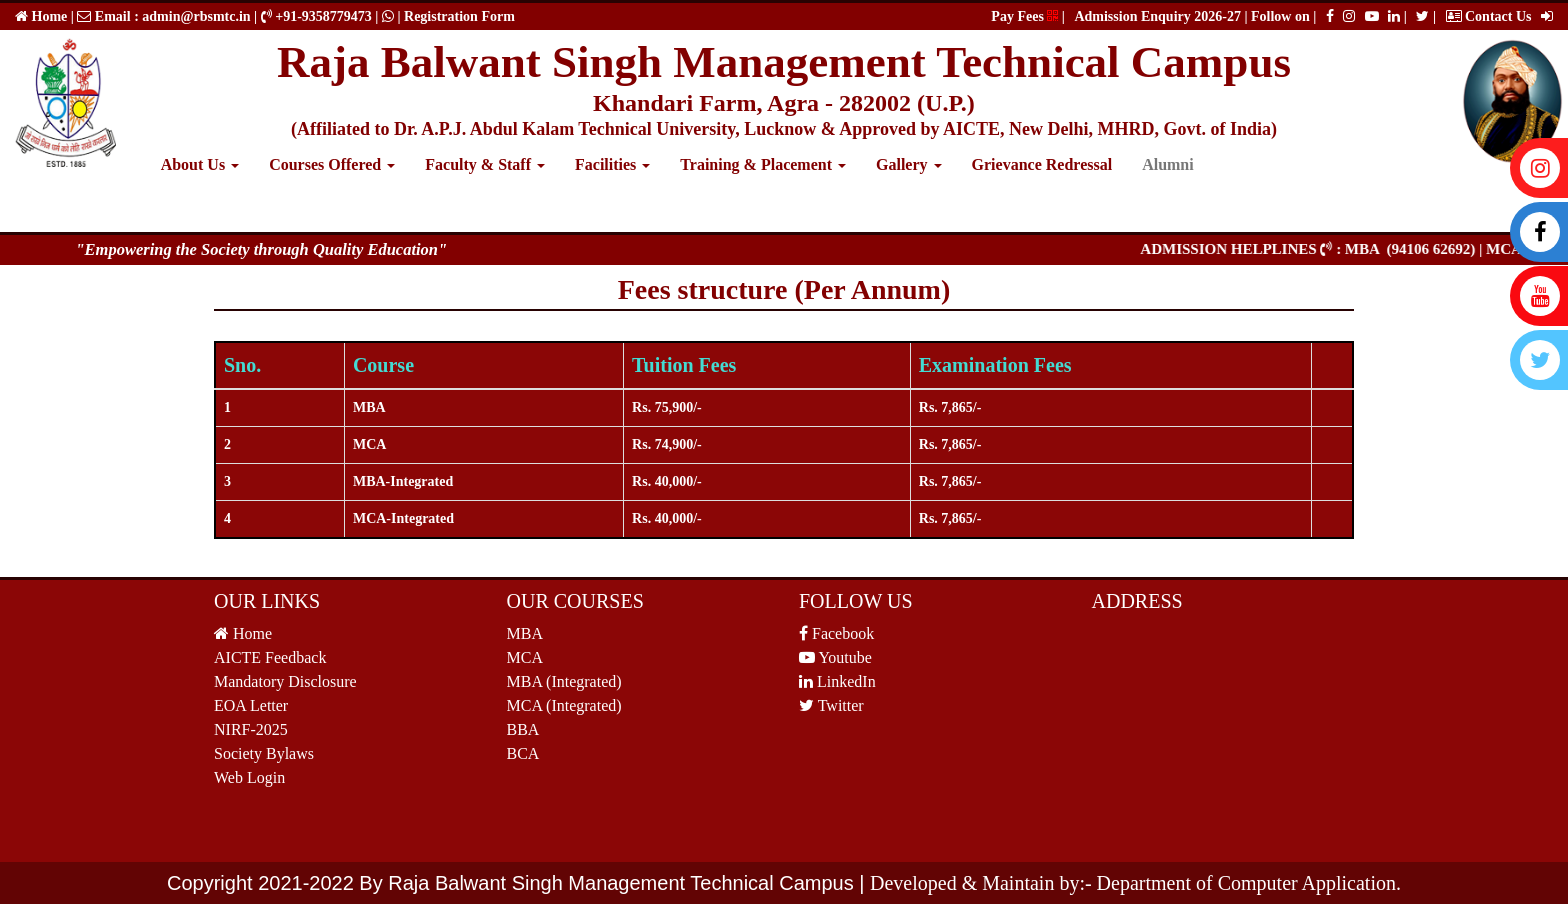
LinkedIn (837, 681)
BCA (523, 753)
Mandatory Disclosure (285, 681)
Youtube (835, 657)
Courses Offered (332, 164)
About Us (200, 164)
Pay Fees (1024, 16)
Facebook (836, 633)
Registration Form (459, 16)
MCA (525, 657)
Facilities (612, 164)
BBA (523, 729)
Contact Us (1489, 16)
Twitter (831, 705)
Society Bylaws (264, 753)
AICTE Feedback (270, 657)
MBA (525, 633)
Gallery (909, 164)
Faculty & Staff (485, 164)
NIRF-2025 (251, 729)
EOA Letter (251, 705)
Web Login (249, 777)
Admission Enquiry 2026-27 (1159, 16)
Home (47, 16)
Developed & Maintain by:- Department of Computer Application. (1135, 883)
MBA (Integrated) (564, 681)
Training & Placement (763, 164)
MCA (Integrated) (564, 705)
